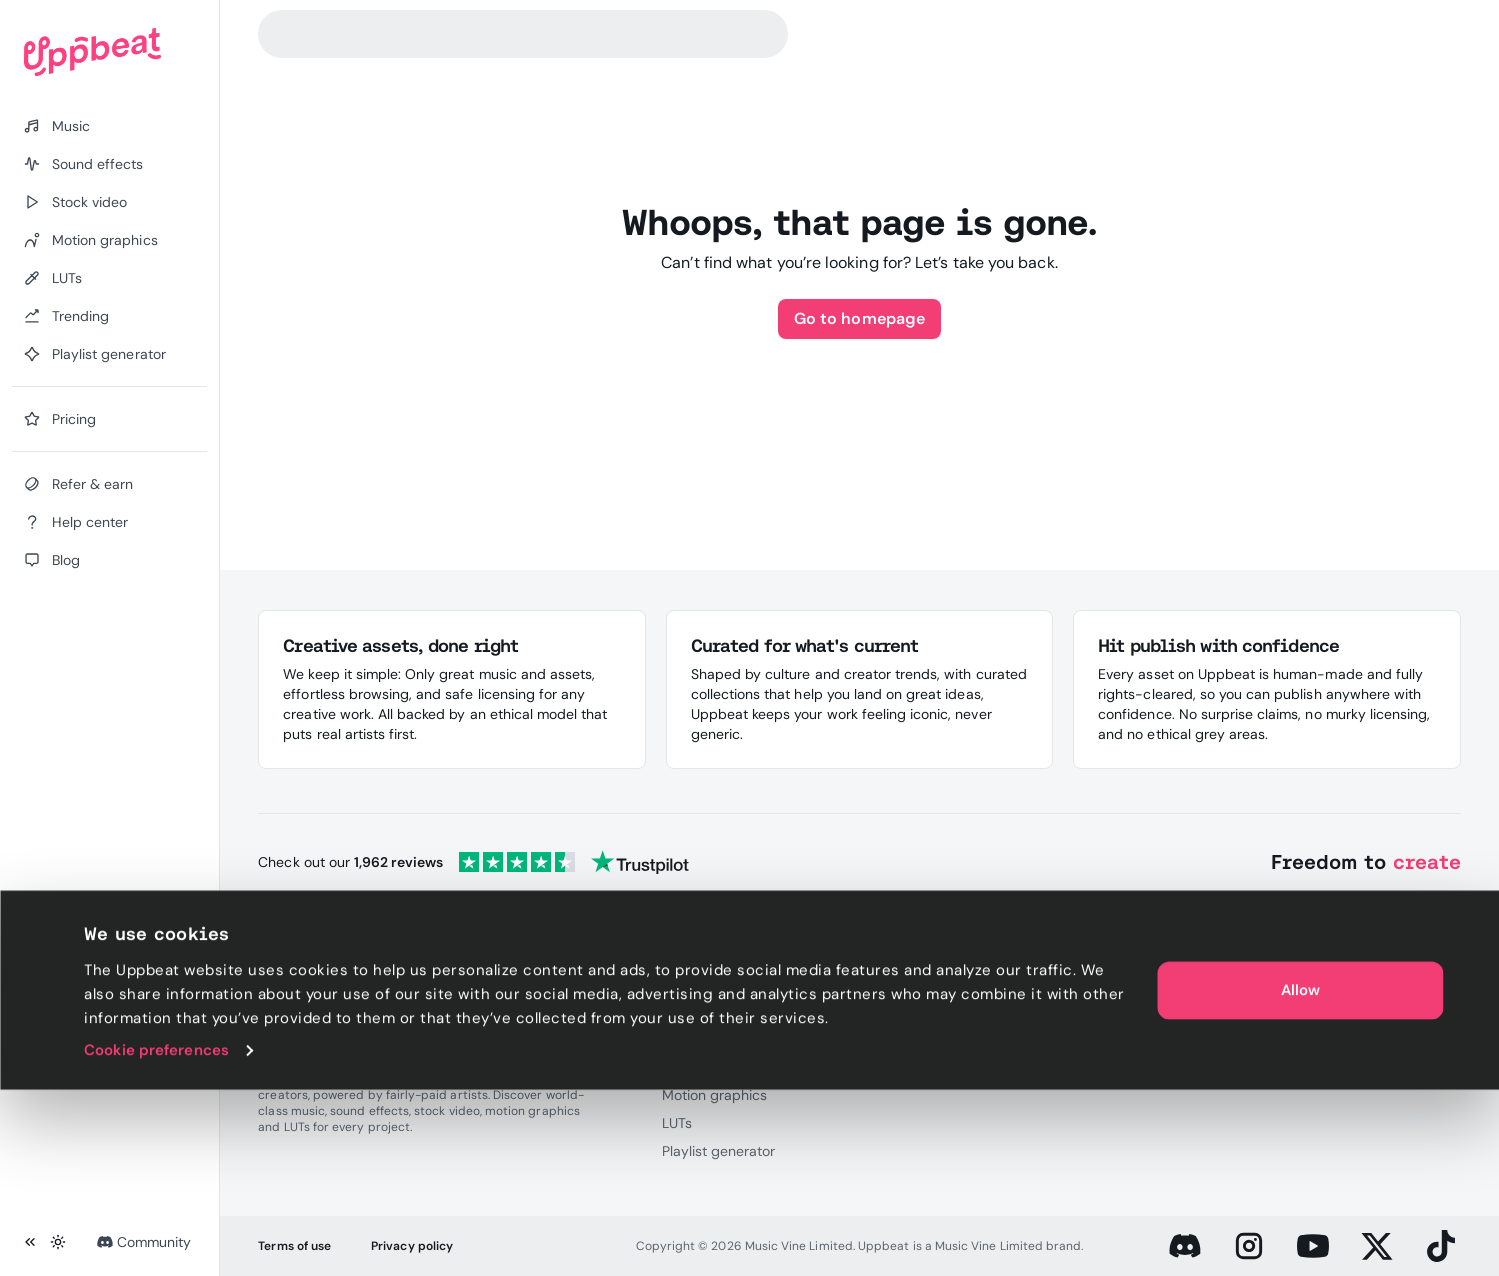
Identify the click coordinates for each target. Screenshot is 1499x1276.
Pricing (886, 1011)
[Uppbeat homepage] (109, 52)
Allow (1300, 1176)
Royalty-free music (724, 1011)
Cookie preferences (156, 1237)
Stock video (699, 1067)
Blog (1281, 1039)
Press (881, 1039)
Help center (1305, 1011)
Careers (889, 1067)
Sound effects (708, 1039)
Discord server (1112, 1039)
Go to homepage (859, 318)
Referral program (1120, 1011)
